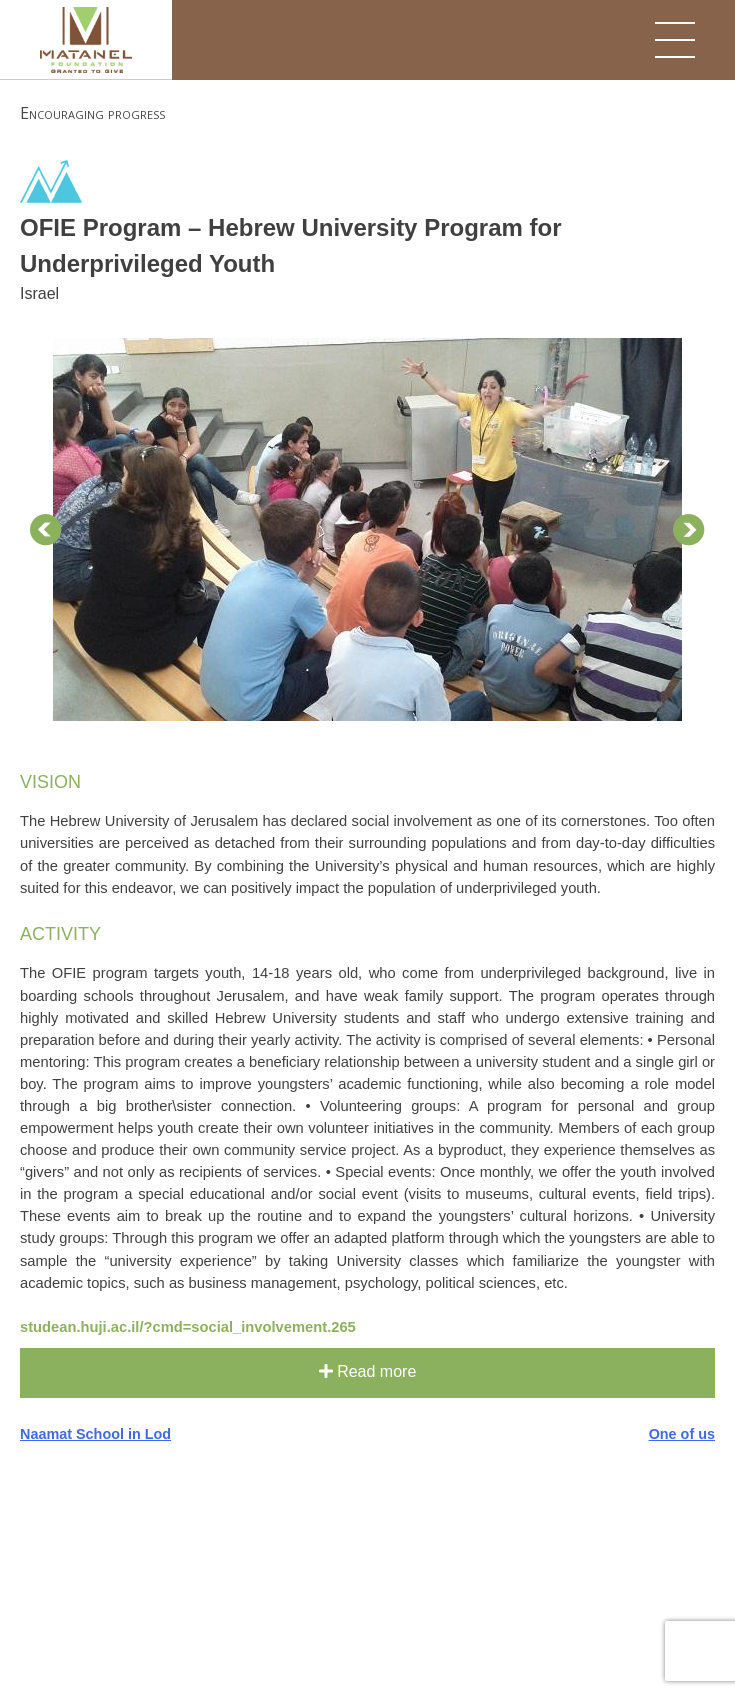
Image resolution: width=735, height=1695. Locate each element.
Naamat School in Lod (95, 1434)
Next (689, 530)
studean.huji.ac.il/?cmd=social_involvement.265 (188, 1327)
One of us (682, 1434)
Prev (46, 530)
